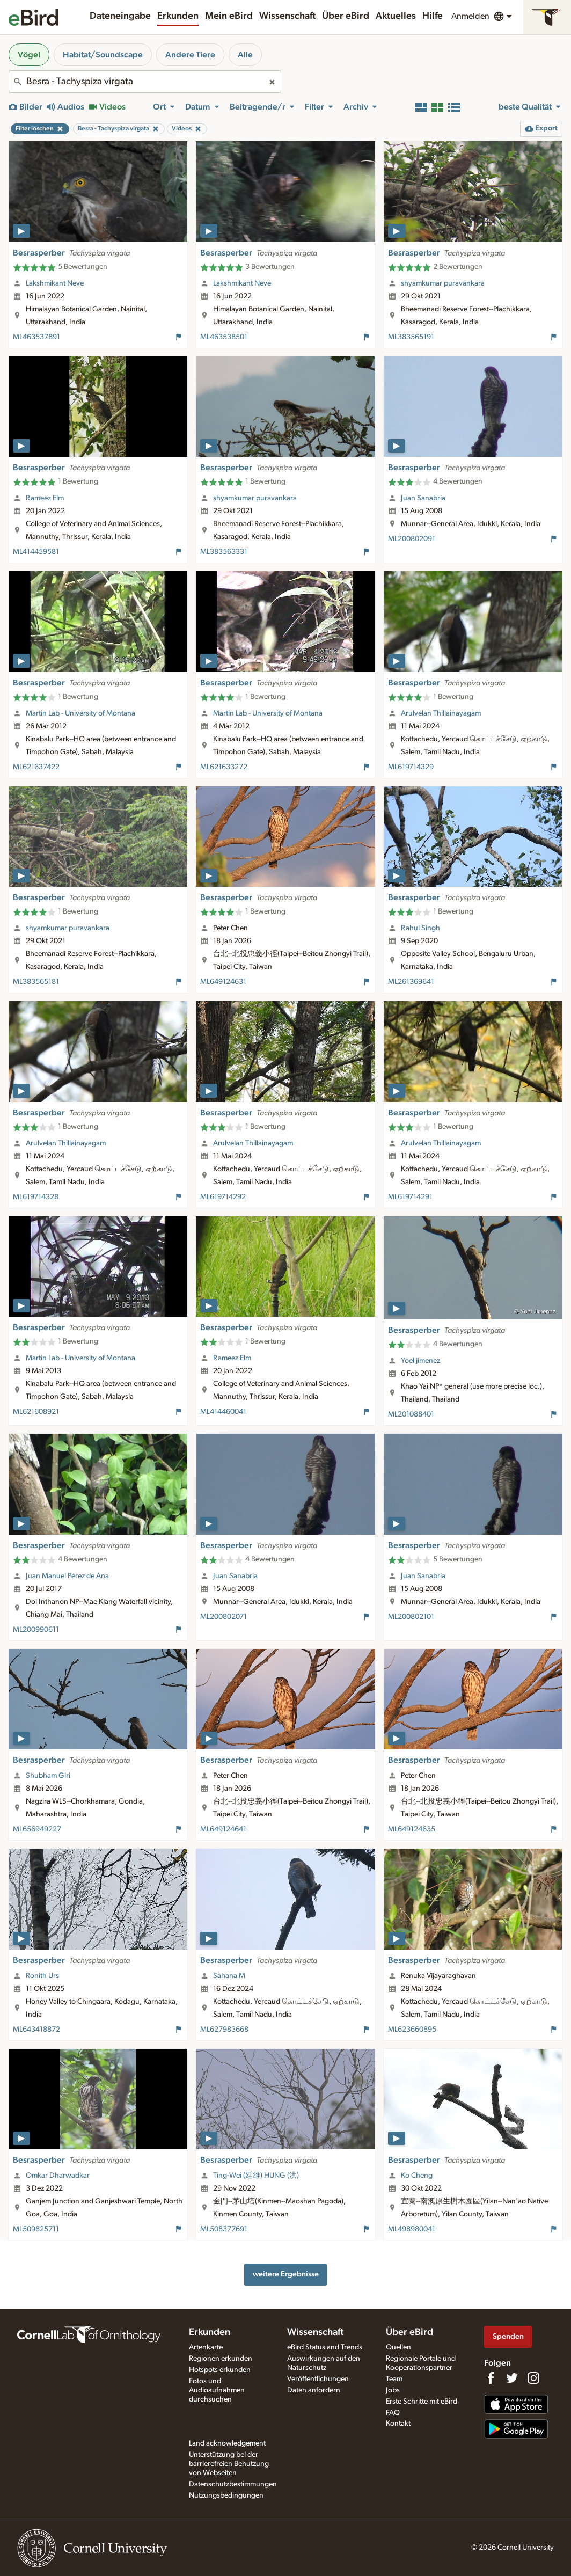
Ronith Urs (42, 1976)
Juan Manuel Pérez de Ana (67, 1576)
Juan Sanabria (423, 498)
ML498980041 (411, 2229)
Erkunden (178, 16)
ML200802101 (411, 1617)
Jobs (393, 2390)
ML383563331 (223, 552)
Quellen (398, 2347)
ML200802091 (411, 539)
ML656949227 (37, 1829)
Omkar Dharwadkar (58, 2175)
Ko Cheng (417, 2175)
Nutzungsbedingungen (226, 2495)
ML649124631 (223, 982)
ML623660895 (412, 2029)
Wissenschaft (287, 16)
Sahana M (229, 1976)
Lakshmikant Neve (55, 283)
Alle (245, 54)
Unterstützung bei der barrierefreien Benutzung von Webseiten (229, 2464)
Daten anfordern (313, 2390)
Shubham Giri (48, 1775)
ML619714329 (411, 767)
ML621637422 (36, 767)
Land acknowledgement (227, 2443)
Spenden (508, 2336)
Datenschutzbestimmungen (233, 2484)
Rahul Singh (420, 928)
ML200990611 (36, 1629)
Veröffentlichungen (318, 2379)
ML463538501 (223, 337)
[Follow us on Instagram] (533, 2377)
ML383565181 (36, 982)
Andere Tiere (190, 54)
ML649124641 (223, 1829)
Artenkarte (206, 2347)
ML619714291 (410, 1197)
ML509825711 (36, 2229)
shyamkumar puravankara (443, 283)
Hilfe (432, 16)
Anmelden (470, 16)
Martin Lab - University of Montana (80, 713)
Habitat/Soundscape (103, 54)
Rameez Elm (45, 498)
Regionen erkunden (220, 2358)
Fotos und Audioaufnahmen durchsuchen (217, 2390)
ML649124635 (411, 1829)
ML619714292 (223, 1197)
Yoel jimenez (420, 1360)
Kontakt (398, 2423)
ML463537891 (36, 337)
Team (394, 2379)
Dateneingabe (120, 16)
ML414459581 (36, 552)
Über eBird (345, 16)
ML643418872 (36, 2029)
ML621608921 (36, 1411)
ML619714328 (35, 1197)
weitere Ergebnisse (286, 2274)
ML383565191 (411, 337)
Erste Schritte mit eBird (421, 2401)
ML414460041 (223, 1411)
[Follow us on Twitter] (512, 2377)
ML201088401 (411, 1414)
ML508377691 (223, 2229)
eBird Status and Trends (324, 2347)
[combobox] (144, 81)
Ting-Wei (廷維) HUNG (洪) (256, 2175)
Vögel (29, 54)
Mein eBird (229, 16)
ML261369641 (411, 982)
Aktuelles (396, 16)
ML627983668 (224, 2029)
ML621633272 (223, 767)
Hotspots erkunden (220, 2370)
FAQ (393, 2413)
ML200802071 (223, 1617)
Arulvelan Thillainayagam (441, 713)
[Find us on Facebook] (490, 2377)
